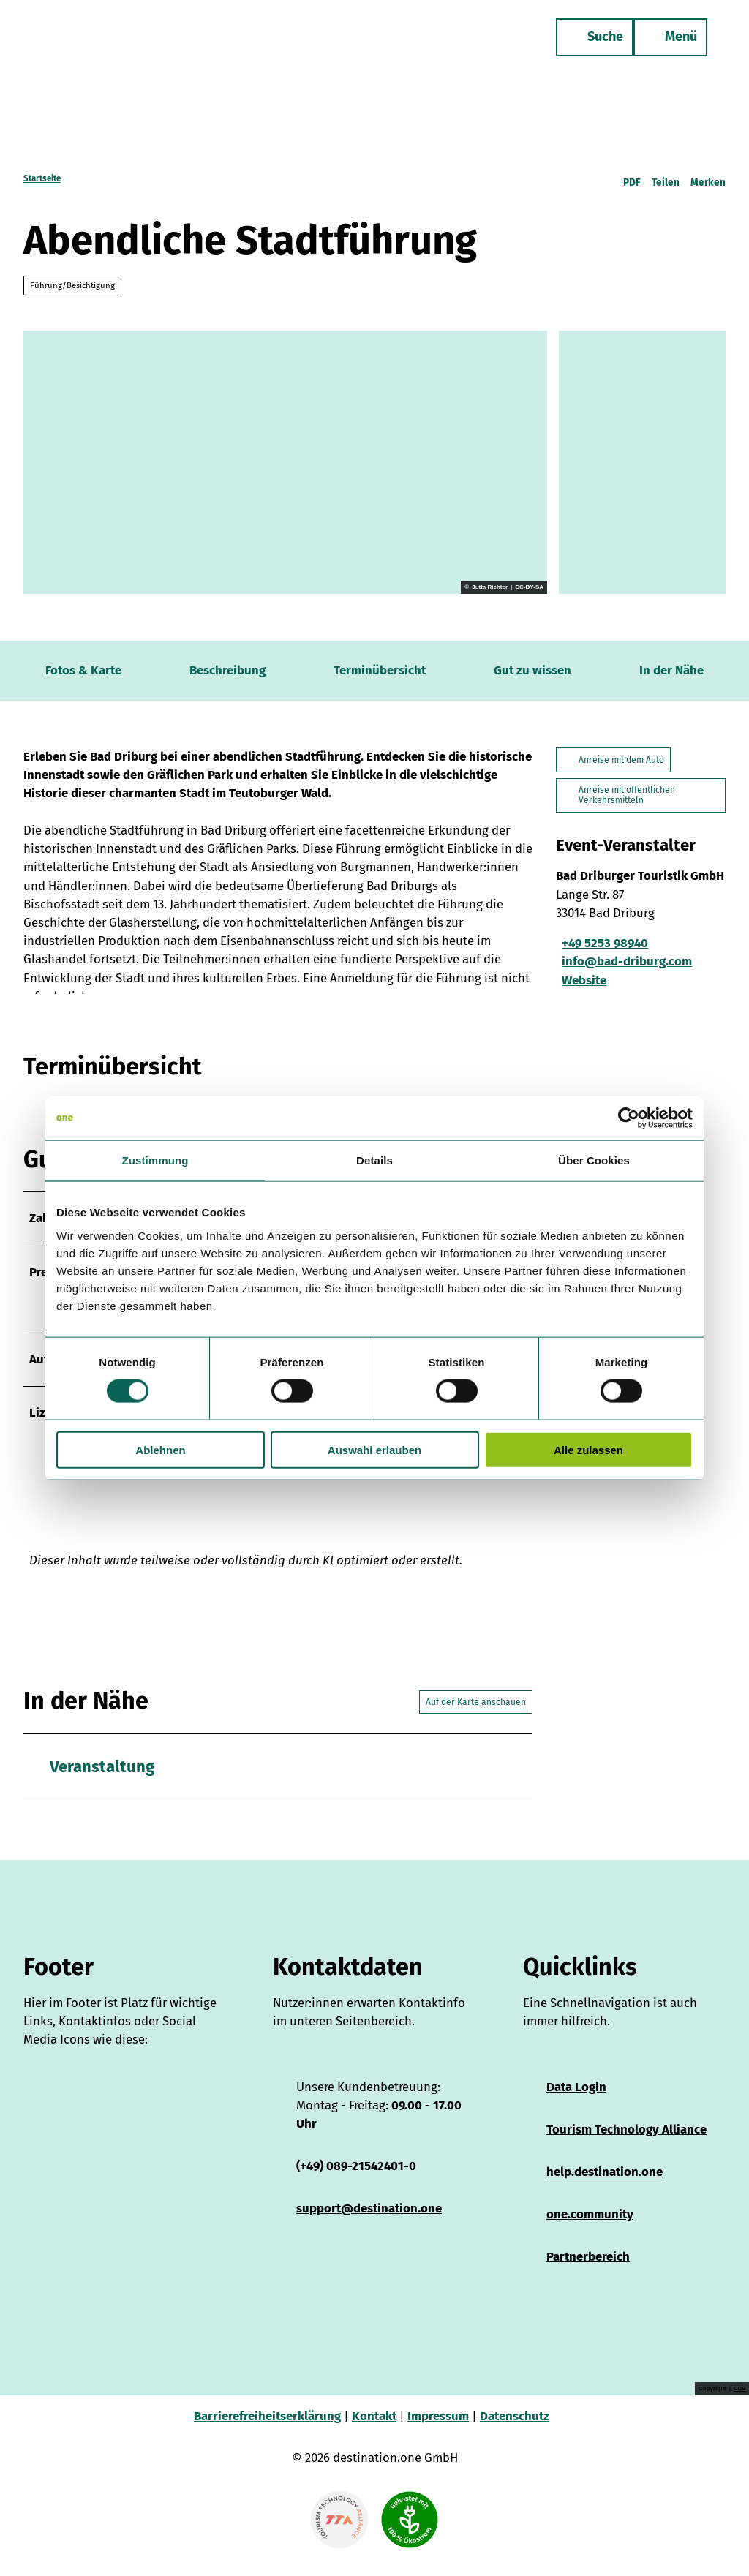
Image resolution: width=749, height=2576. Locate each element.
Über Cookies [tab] (594, 1160)
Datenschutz (514, 2431)
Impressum (438, 2431)
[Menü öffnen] (665, 42)
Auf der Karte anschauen (476, 1716)
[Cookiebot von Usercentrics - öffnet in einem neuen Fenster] (629, 1118)
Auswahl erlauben (374, 1449)
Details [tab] (374, 1160)
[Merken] (708, 178)
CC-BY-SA (529, 587)
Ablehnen (160, 1449)
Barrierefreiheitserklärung (267, 2431)
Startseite (42, 178)
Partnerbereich (588, 2271)
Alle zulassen (588, 1449)
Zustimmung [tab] (155, 1160)
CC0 (739, 2404)
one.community (589, 2229)
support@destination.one (369, 2223)
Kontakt (374, 2431)
